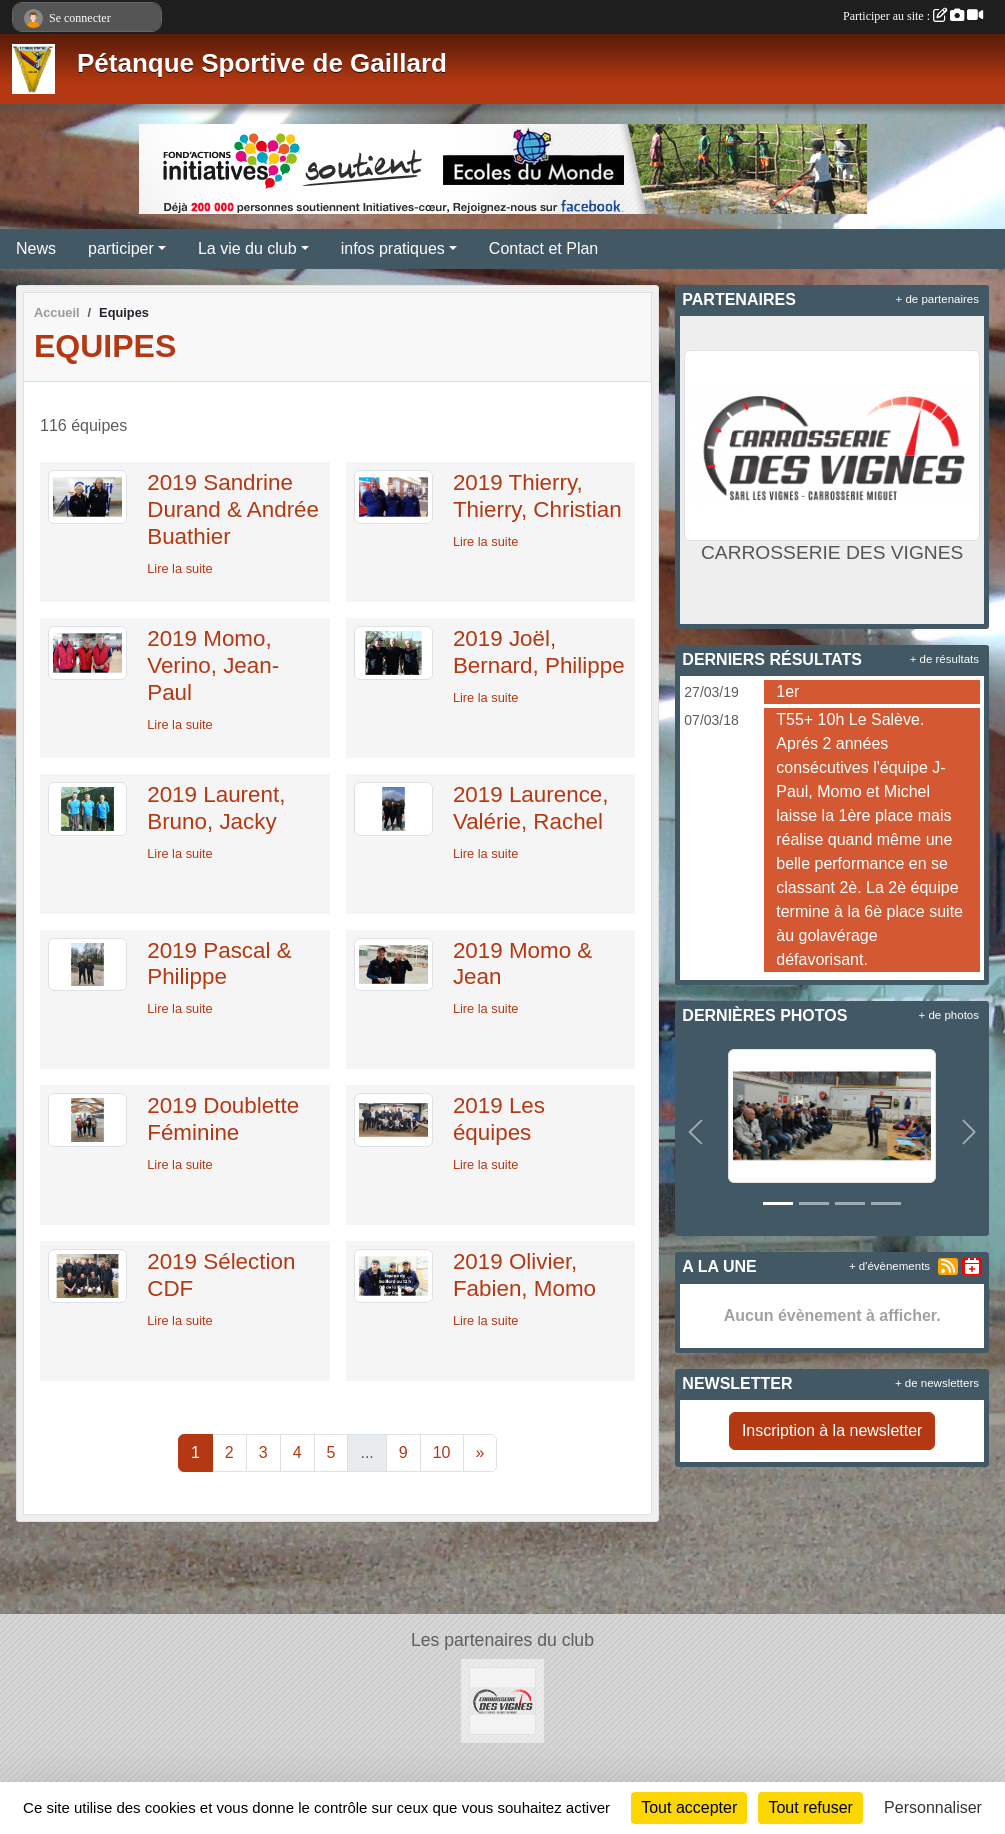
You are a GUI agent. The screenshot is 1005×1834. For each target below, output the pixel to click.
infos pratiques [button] (393, 248)
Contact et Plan (543, 248)
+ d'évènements (889, 1266)
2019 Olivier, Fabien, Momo (524, 1275)
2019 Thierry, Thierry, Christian (537, 496)
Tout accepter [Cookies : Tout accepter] (689, 1807)
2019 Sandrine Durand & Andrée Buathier (233, 509)
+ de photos (949, 1015)
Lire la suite (179, 568)
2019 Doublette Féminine (223, 1119)
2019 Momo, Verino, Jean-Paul (213, 665)
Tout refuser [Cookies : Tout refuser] (810, 1807)
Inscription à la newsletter (832, 1430)
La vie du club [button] (247, 248)
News (36, 248)
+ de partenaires (937, 299)
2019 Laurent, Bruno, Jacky (216, 808)
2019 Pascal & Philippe (219, 964)
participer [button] (121, 248)
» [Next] (480, 1452)
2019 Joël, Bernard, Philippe (539, 652)
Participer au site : (913, 16)
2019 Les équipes (499, 1119)
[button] (695, 1132)
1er (787, 691)
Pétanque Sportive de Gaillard (262, 63)
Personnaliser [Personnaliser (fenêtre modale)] (933, 1807)
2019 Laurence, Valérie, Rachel (531, 808)
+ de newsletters (937, 1383)
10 (442, 1452)
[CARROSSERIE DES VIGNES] (503, 1699)
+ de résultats (944, 659)
